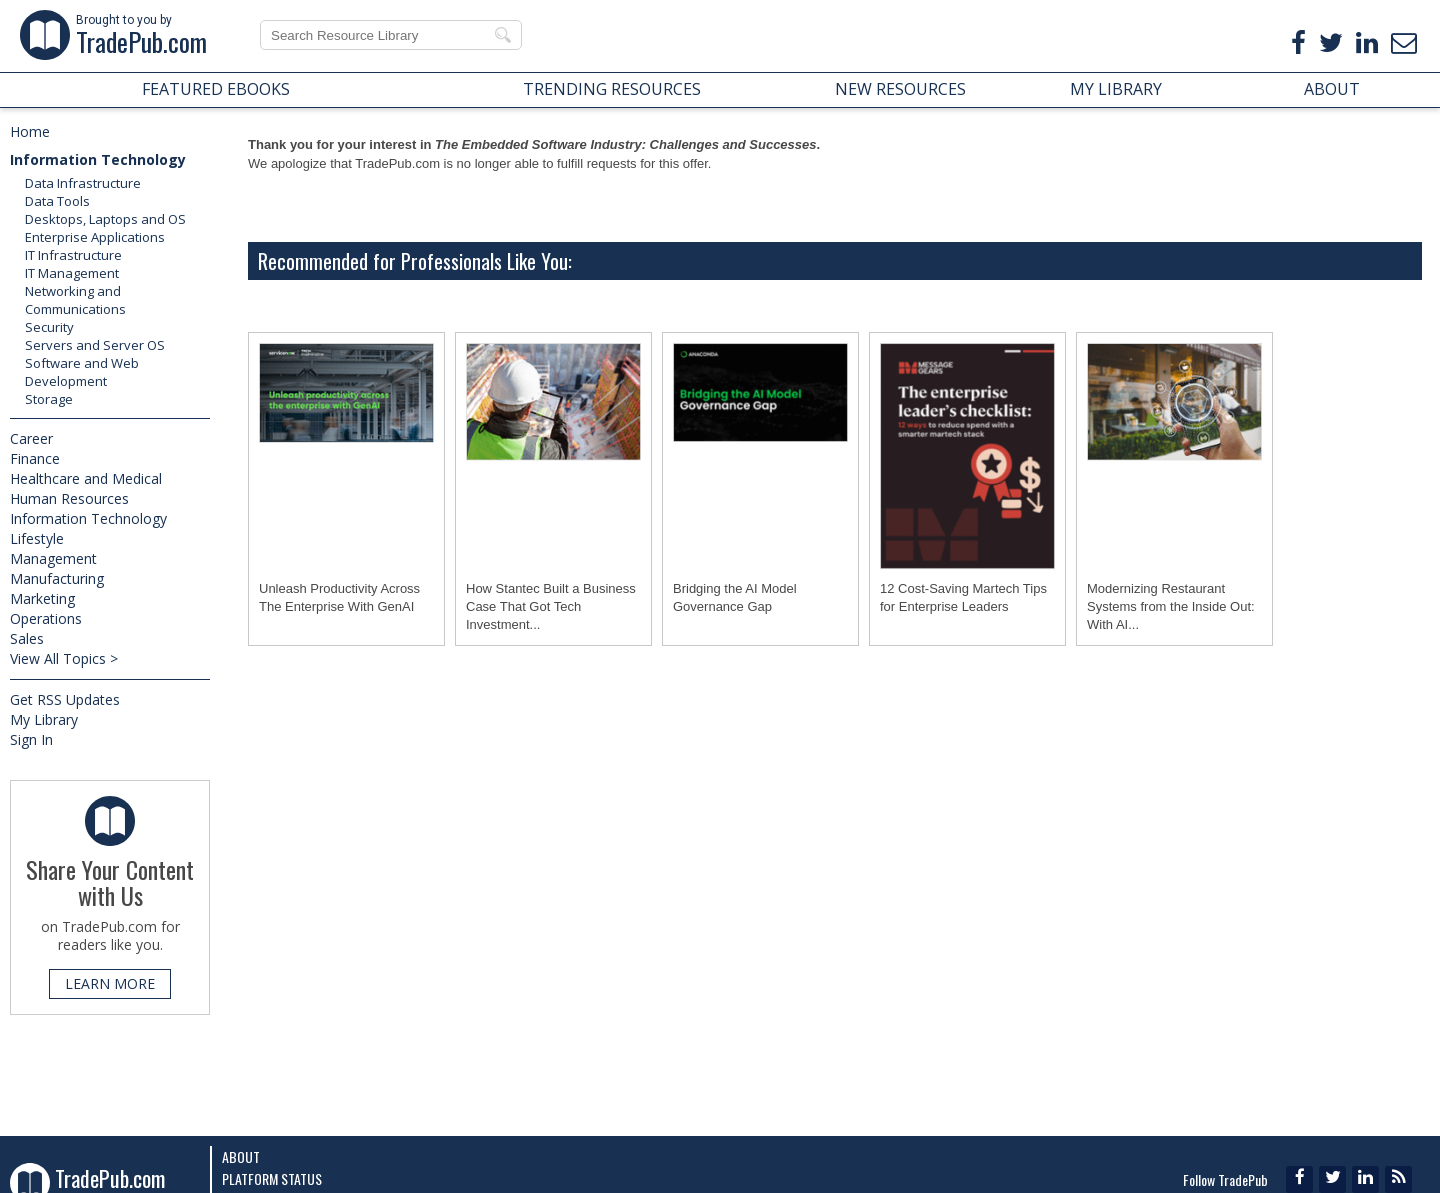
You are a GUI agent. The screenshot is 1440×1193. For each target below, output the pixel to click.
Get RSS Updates (65, 699)
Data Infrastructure (83, 183)
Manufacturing (57, 578)
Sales (27, 638)
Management (53, 558)
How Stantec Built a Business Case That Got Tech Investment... (551, 606)
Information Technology (98, 159)
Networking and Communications (75, 300)
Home (30, 131)
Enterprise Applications (95, 237)
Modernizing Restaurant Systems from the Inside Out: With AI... (1171, 606)
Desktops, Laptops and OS (105, 219)
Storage (49, 399)
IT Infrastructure (73, 255)
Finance (35, 458)
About (241, 1156)
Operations (46, 618)
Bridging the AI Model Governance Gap (735, 597)
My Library (44, 719)
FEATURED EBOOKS (216, 89)
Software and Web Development (82, 372)
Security (49, 327)
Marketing (42, 598)
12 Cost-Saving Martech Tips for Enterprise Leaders (963, 597)
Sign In (31, 739)
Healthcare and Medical (86, 478)
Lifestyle (37, 538)
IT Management (72, 273)
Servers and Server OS (95, 345)
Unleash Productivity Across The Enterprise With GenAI (339, 597)
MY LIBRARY (1116, 89)
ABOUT (1332, 89)
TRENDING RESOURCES (612, 89)
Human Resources (69, 498)
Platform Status (272, 1178)
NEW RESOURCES (900, 89)
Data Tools (57, 201)
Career (31, 438)
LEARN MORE (110, 983)
